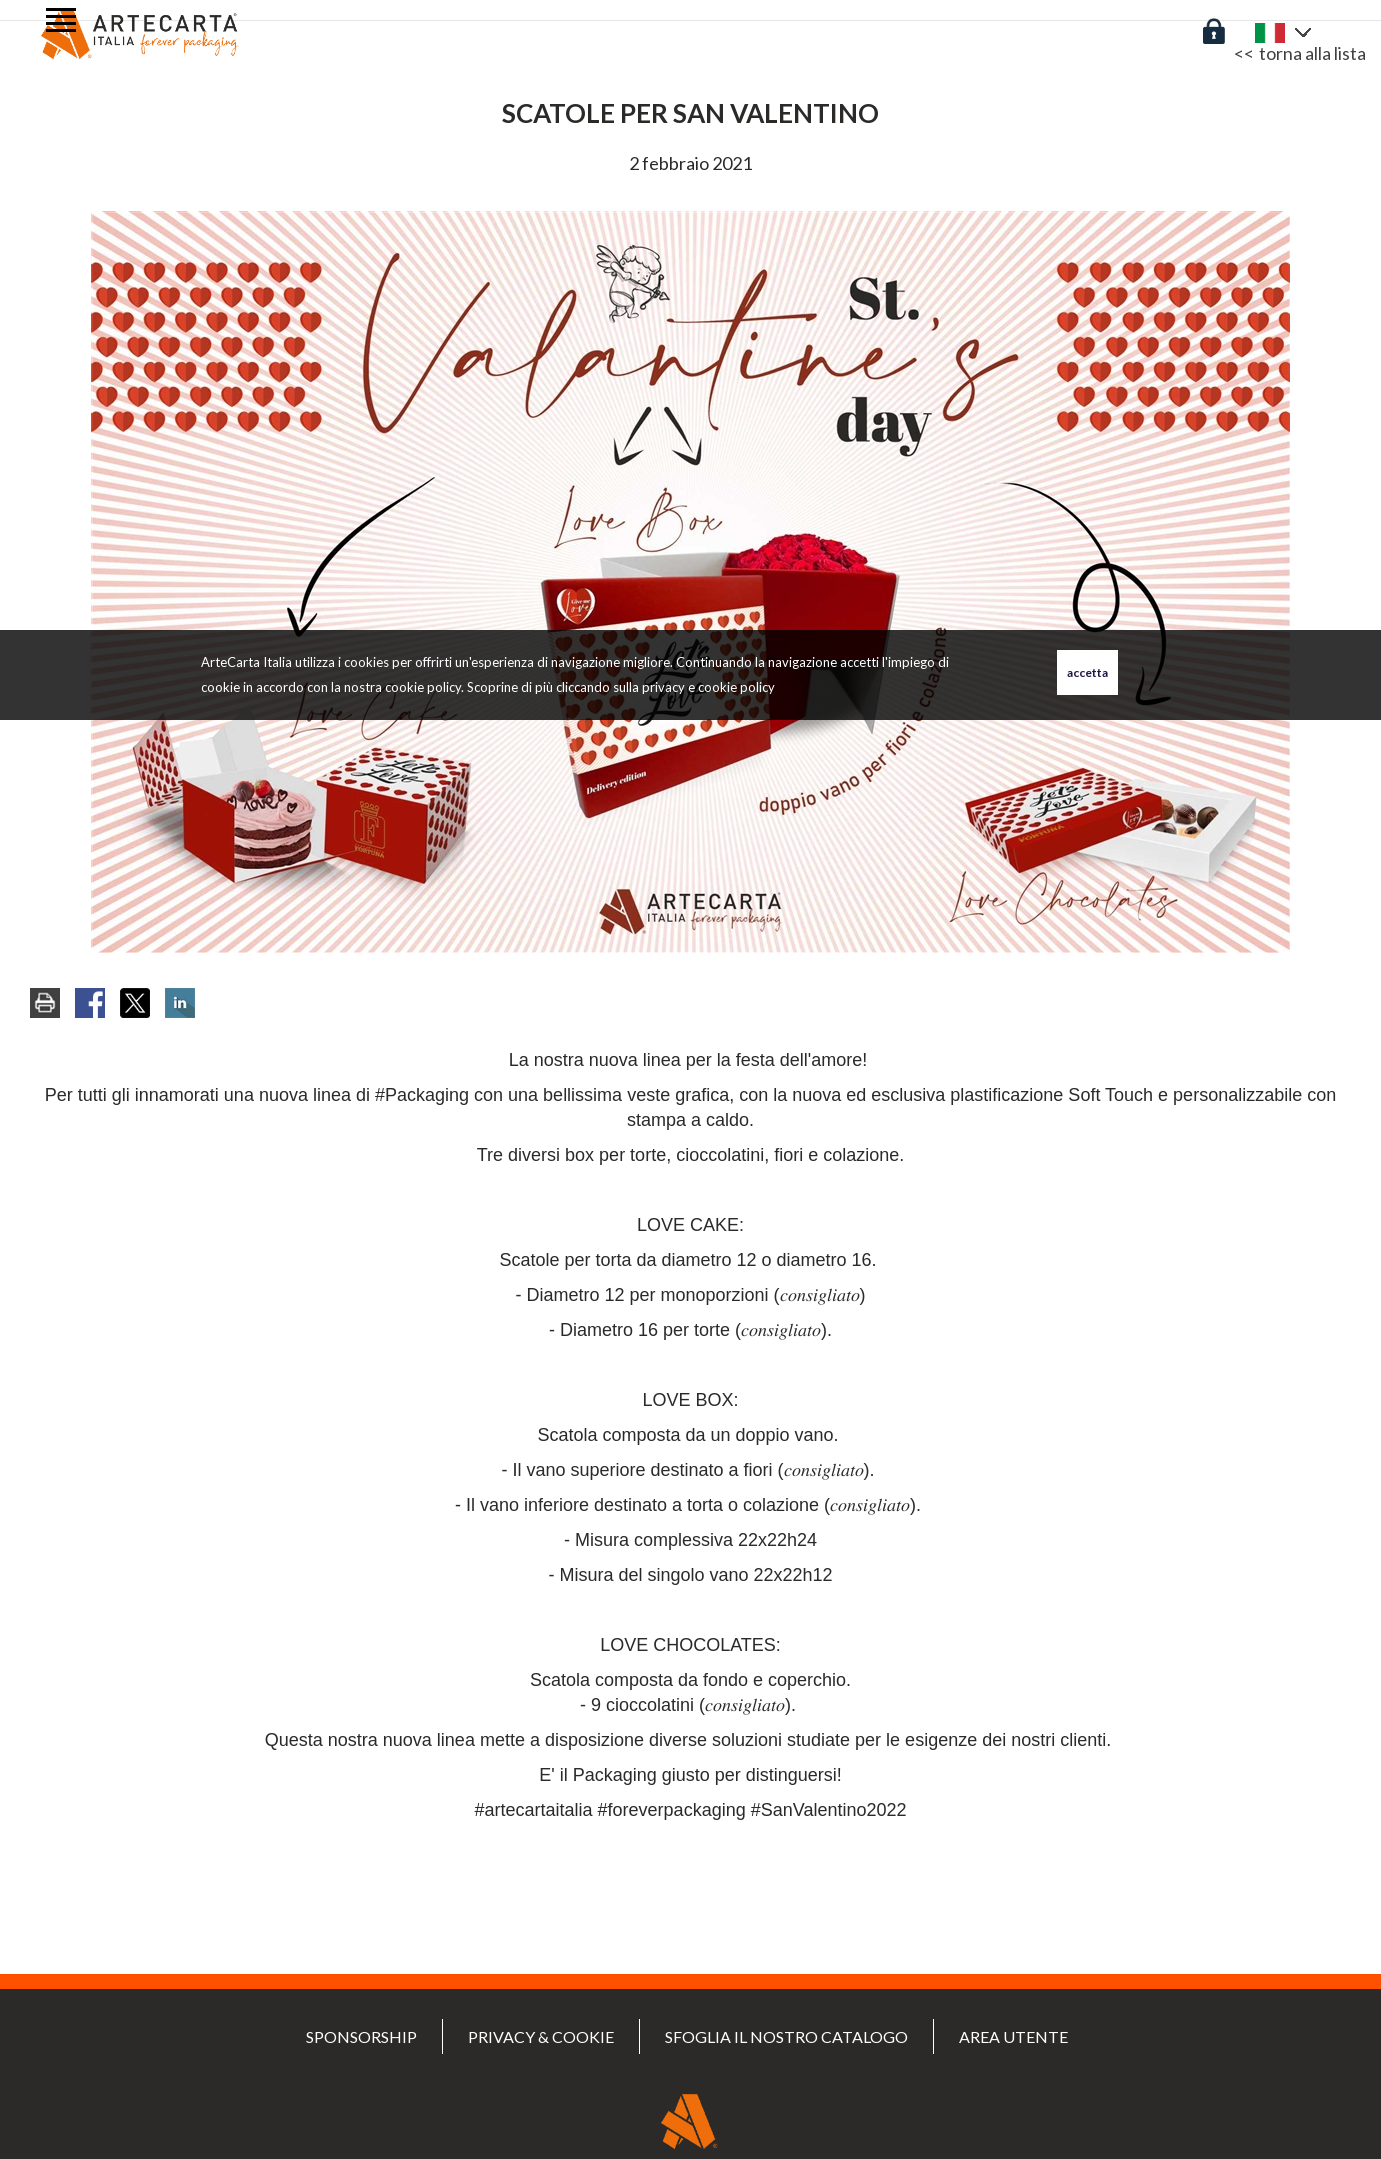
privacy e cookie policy (708, 687)
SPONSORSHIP (361, 2036)
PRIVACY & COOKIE (541, 2036)
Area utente (1013, 2036)
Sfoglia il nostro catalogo (786, 2036)
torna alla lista (1312, 53)
